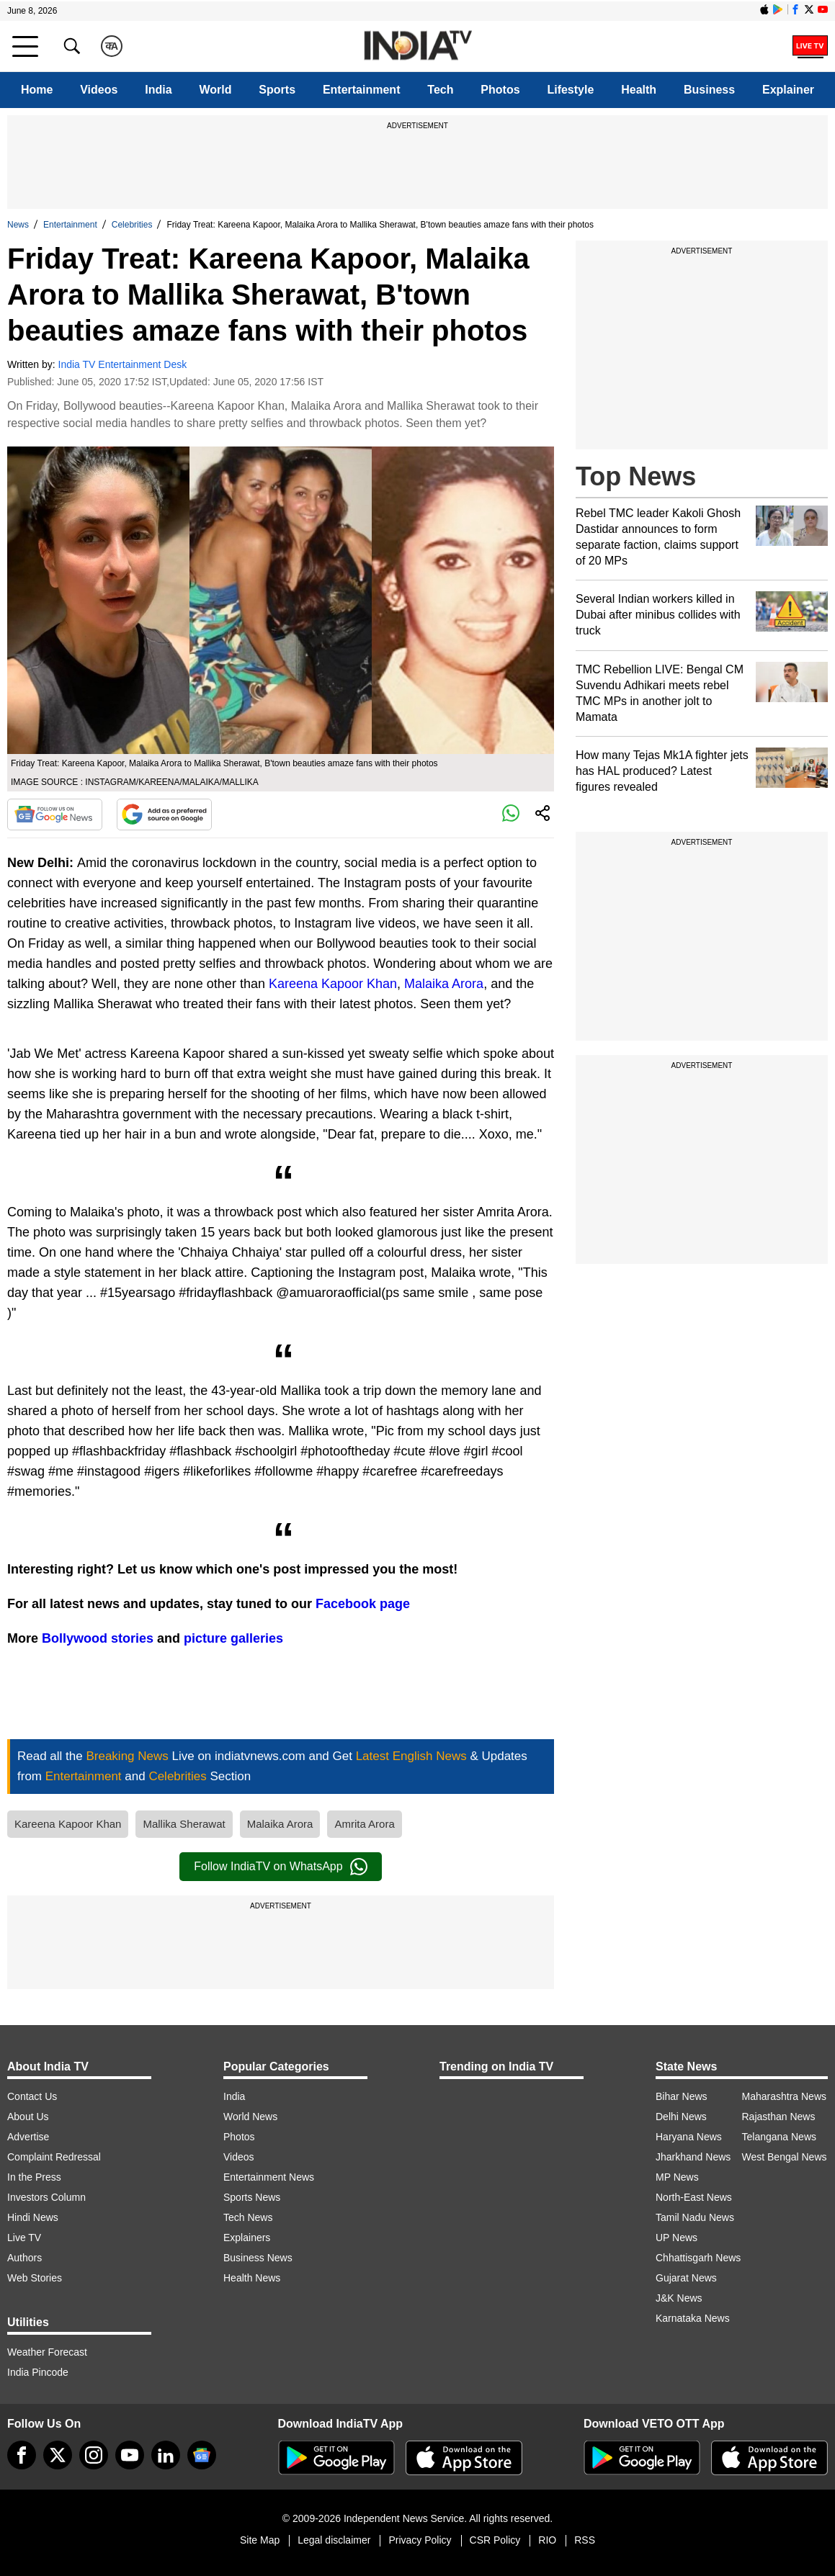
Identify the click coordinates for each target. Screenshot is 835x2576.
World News (250, 2116)
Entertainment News (268, 2177)
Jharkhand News (693, 2157)
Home (37, 90)
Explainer (788, 90)
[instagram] (93, 2455)
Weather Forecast (47, 2352)
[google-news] (201, 2455)
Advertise (28, 2136)
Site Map (260, 2540)
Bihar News (681, 2096)
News (18, 225)
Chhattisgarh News (698, 2257)
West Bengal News (784, 2157)
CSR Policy (495, 2540)
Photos (500, 90)
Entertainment (362, 90)
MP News (677, 2177)
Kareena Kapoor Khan (333, 984)
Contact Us (32, 2096)
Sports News (251, 2197)
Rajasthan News (779, 2116)
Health (638, 90)
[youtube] (129, 2455)
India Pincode (37, 2372)
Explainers (246, 2237)
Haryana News (689, 2136)
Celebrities (132, 225)
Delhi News (681, 2116)
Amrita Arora (364, 1824)
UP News (676, 2237)
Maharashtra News (784, 2096)
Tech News (247, 2217)
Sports (277, 90)
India (158, 90)
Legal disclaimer (334, 2540)
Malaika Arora (443, 984)
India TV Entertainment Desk (122, 364)
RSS (584, 2540)
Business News (258, 2257)
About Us (28, 2116)
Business (709, 90)
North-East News (694, 2197)
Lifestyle (570, 90)
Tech (440, 90)
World (215, 90)
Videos (98, 90)
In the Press (34, 2177)
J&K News (679, 2298)
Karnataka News (693, 2318)
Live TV (24, 2237)
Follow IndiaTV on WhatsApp (280, 1866)
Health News (251, 2278)
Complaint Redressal (54, 2157)
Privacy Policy (419, 2540)
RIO (547, 2540)
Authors (24, 2257)
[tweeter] (57, 2455)
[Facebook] (21, 2455)
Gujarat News (686, 2278)
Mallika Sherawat (184, 1824)
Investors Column (46, 2197)
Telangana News (779, 2136)
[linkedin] (165, 2455)
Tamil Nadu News (695, 2217)
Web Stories (34, 2278)
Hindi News (32, 2217)
